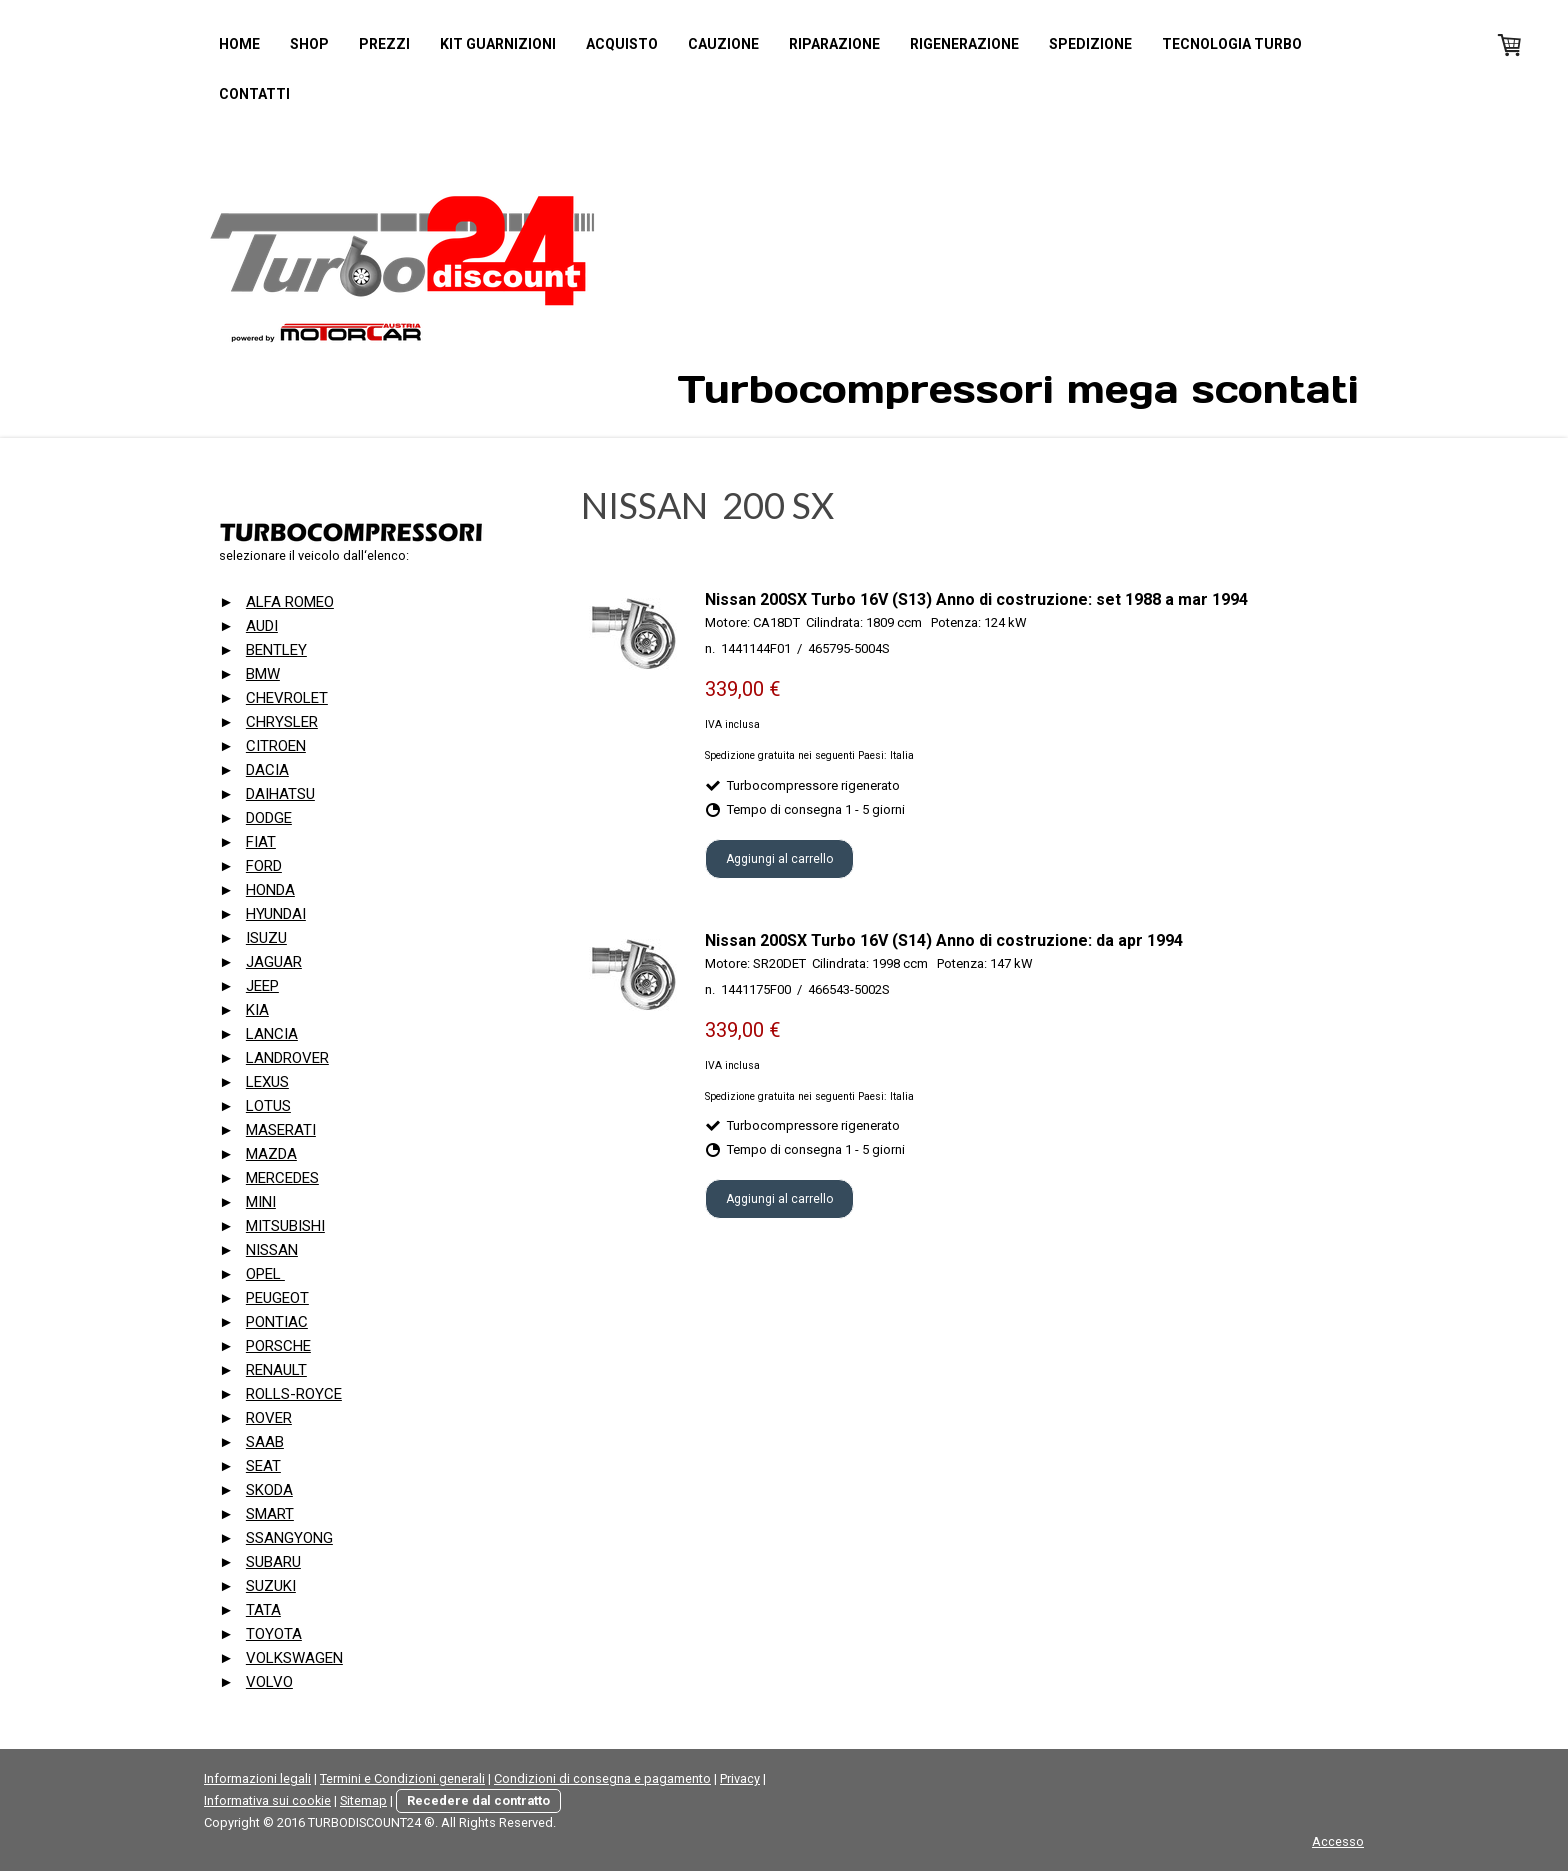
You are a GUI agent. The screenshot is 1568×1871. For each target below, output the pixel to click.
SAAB (265, 1442)
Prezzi (384, 44)
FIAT (261, 842)
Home (239, 44)
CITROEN (276, 746)
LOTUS (268, 1106)
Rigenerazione (964, 44)
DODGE (269, 818)
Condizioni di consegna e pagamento (602, 1778)
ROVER (269, 1418)
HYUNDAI (276, 914)
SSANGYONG (289, 1538)
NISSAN (272, 1250)
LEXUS (267, 1082)
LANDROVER (287, 1058)
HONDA (270, 890)
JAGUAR (274, 962)
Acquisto (622, 44)
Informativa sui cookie (267, 1800)
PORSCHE (278, 1346)
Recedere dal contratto (478, 1800)
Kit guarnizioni (498, 44)
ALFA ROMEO (290, 602)
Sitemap (363, 1800)
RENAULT (276, 1370)
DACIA (267, 770)
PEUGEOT (277, 1298)
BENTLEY (276, 650)
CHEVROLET (287, 698)
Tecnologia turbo (1232, 44)
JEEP (262, 986)
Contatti (254, 94)
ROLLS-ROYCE (294, 1394)
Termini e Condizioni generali (402, 1778)
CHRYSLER (282, 722)
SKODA (269, 1490)
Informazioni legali (257, 1778)
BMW (263, 674)
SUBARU (273, 1562)
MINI (261, 1202)
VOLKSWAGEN (294, 1658)
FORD (264, 866)
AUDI (262, 626)
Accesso (1338, 1841)
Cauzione (723, 44)
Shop (309, 44)
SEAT (263, 1466)
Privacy (740, 1778)
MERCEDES (282, 1178)
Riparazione (834, 44)
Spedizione (1090, 44)
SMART (270, 1514)
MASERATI (281, 1130)
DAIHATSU (280, 794)
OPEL (265, 1274)
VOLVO (269, 1682)
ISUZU (266, 938)
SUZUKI (271, 1586)
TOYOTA (274, 1634)
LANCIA (272, 1034)
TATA (263, 1610)
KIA (257, 1010)
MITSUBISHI (285, 1226)
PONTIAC (277, 1322)
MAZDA (271, 1154)
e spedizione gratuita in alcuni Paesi (849, 724)
